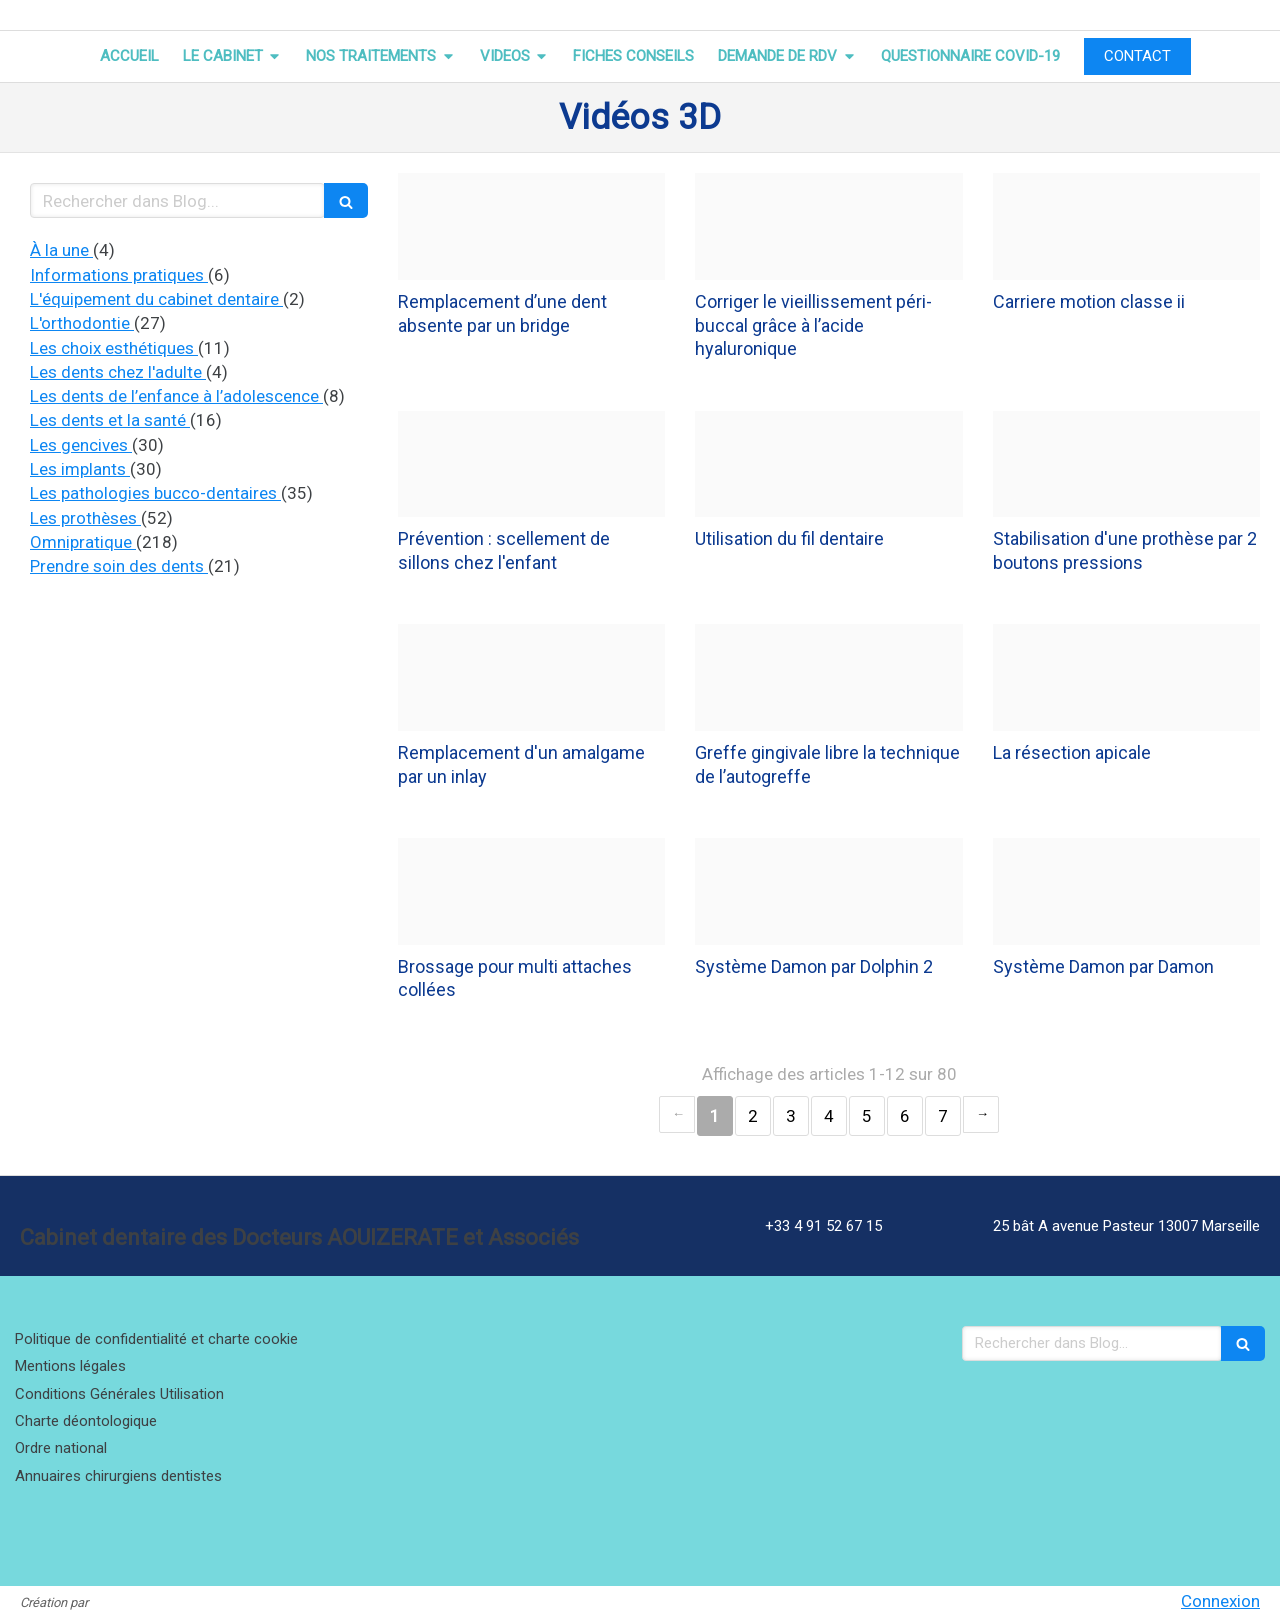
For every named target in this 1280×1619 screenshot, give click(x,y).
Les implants (80, 469)
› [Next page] (981, 1114)
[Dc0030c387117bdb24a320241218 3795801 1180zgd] (828, 677)
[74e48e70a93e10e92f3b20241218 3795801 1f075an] (828, 464)
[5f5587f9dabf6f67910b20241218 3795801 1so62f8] (1126, 464)
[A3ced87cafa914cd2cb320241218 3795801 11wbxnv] (531, 677)
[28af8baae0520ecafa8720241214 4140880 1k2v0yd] (828, 891)
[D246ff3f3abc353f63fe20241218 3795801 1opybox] (531, 464)
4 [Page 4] (829, 1116)
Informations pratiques (119, 275)
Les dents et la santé (110, 420)
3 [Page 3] (791, 1116)
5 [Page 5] (867, 1116)
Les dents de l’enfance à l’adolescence (176, 396)
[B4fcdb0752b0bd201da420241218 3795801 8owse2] (1126, 677)
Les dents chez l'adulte (118, 372)
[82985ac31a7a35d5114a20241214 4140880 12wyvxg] (1126, 891)
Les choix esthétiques (114, 348)
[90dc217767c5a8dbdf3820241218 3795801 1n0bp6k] (531, 226)
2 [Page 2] (753, 1116)
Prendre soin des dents (119, 566)
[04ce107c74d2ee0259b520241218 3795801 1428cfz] (828, 226)
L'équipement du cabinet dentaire (156, 299)
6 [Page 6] (905, 1116)
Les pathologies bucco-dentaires (155, 493)
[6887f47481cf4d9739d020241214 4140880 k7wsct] (531, 891)
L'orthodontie (82, 323)
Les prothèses (85, 518)
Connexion (1220, 1601)
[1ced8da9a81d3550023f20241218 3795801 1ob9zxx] (1126, 226)
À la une (61, 250)
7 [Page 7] (943, 1116)
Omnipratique (83, 542)
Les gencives (81, 445)
